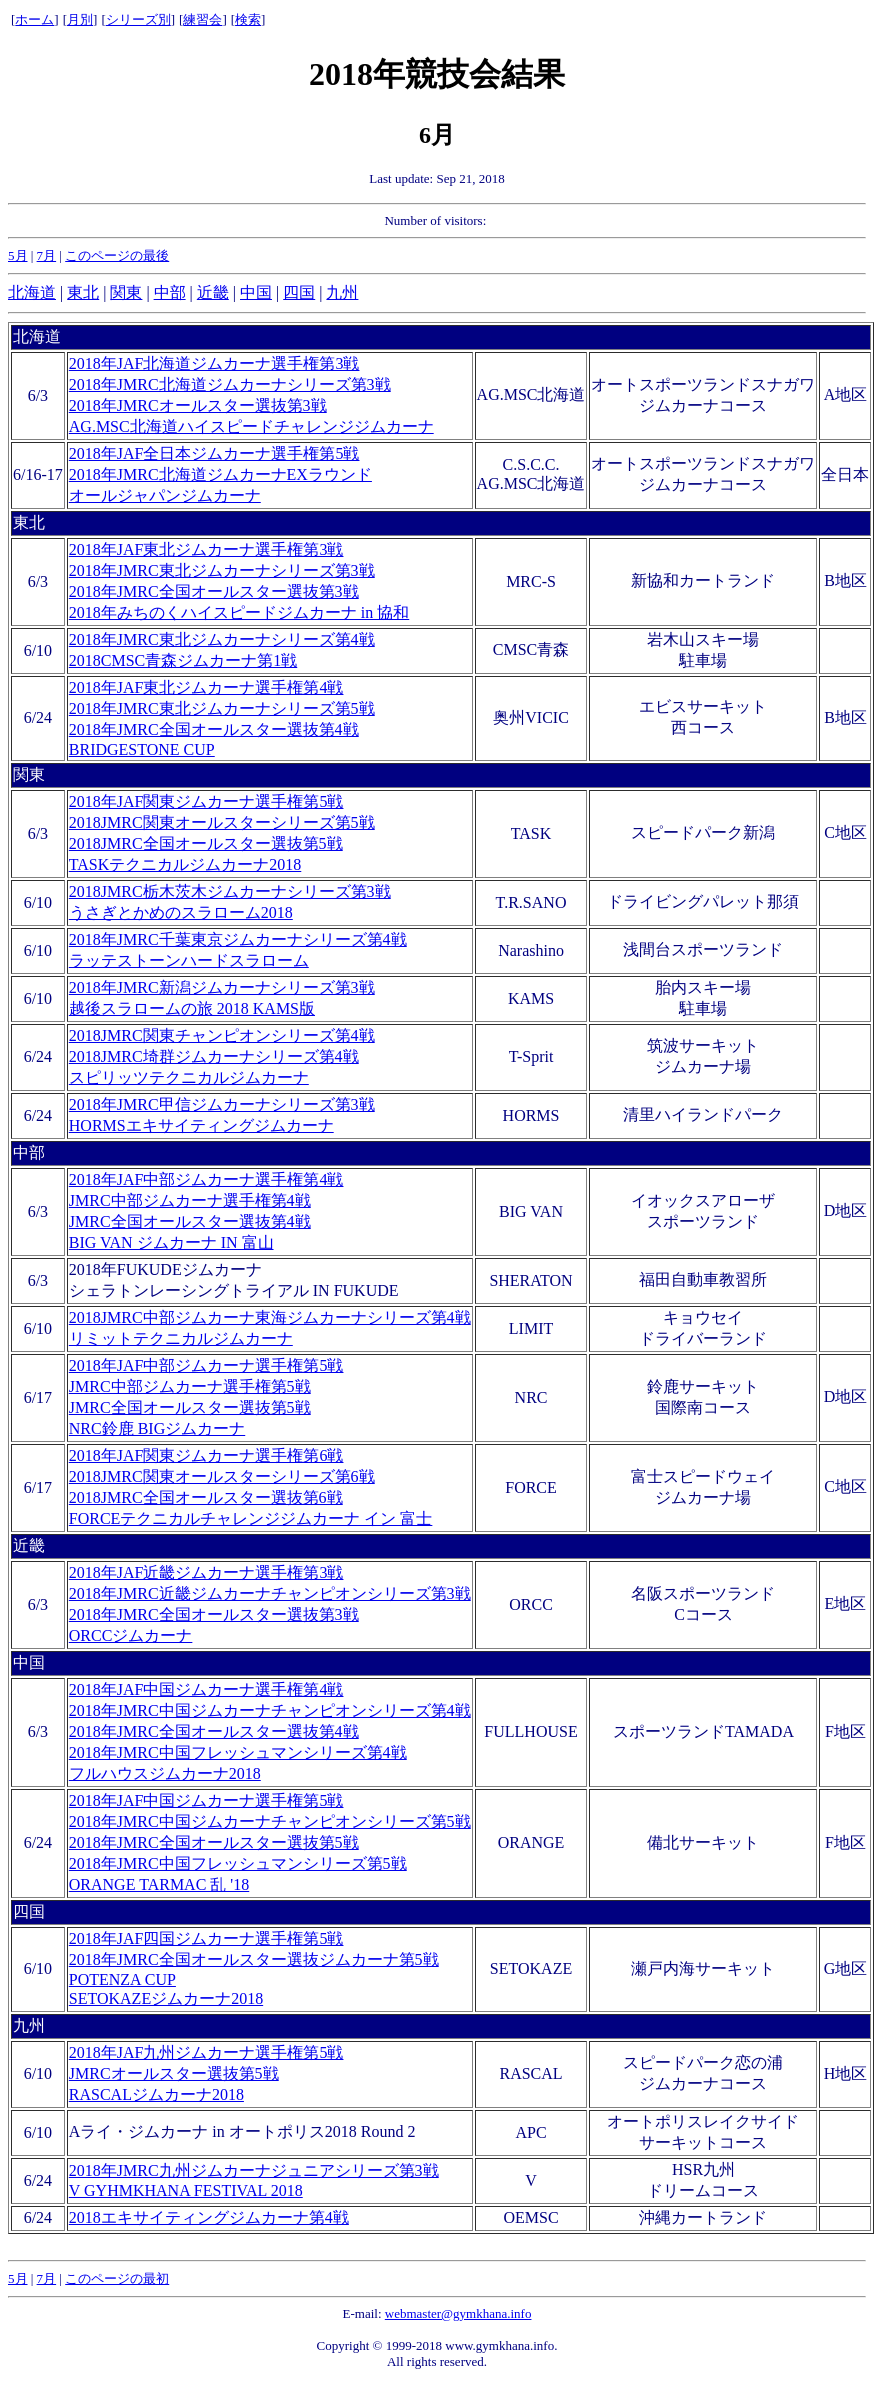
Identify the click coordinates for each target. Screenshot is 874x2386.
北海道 (32, 292)
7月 (47, 255)
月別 (80, 19)
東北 (83, 292)
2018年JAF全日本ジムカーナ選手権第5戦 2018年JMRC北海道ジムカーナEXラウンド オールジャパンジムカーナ (220, 474)
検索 (248, 19)
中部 (170, 292)
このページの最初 (117, 2278)
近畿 (213, 292)
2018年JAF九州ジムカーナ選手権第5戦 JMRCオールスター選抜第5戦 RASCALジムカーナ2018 (206, 2073)
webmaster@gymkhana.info (458, 2313)
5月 (18, 255)
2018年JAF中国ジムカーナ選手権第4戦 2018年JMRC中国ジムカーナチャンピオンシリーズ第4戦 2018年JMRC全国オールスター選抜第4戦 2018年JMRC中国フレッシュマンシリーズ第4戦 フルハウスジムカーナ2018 (270, 1731)
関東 (126, 292)
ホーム (34, 19)
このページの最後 (117, 255)
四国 (299, 292)
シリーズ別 (138, 19)
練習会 (202, 19)
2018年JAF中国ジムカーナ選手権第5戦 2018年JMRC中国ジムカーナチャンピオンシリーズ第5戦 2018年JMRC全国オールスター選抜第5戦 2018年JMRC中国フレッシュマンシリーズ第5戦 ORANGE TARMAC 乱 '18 (270, 1842)
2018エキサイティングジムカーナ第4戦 (209, 2217)
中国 (256, 292)
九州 (342, 292)
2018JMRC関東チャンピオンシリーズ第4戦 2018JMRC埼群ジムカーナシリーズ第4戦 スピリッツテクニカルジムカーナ (222, 1056)
